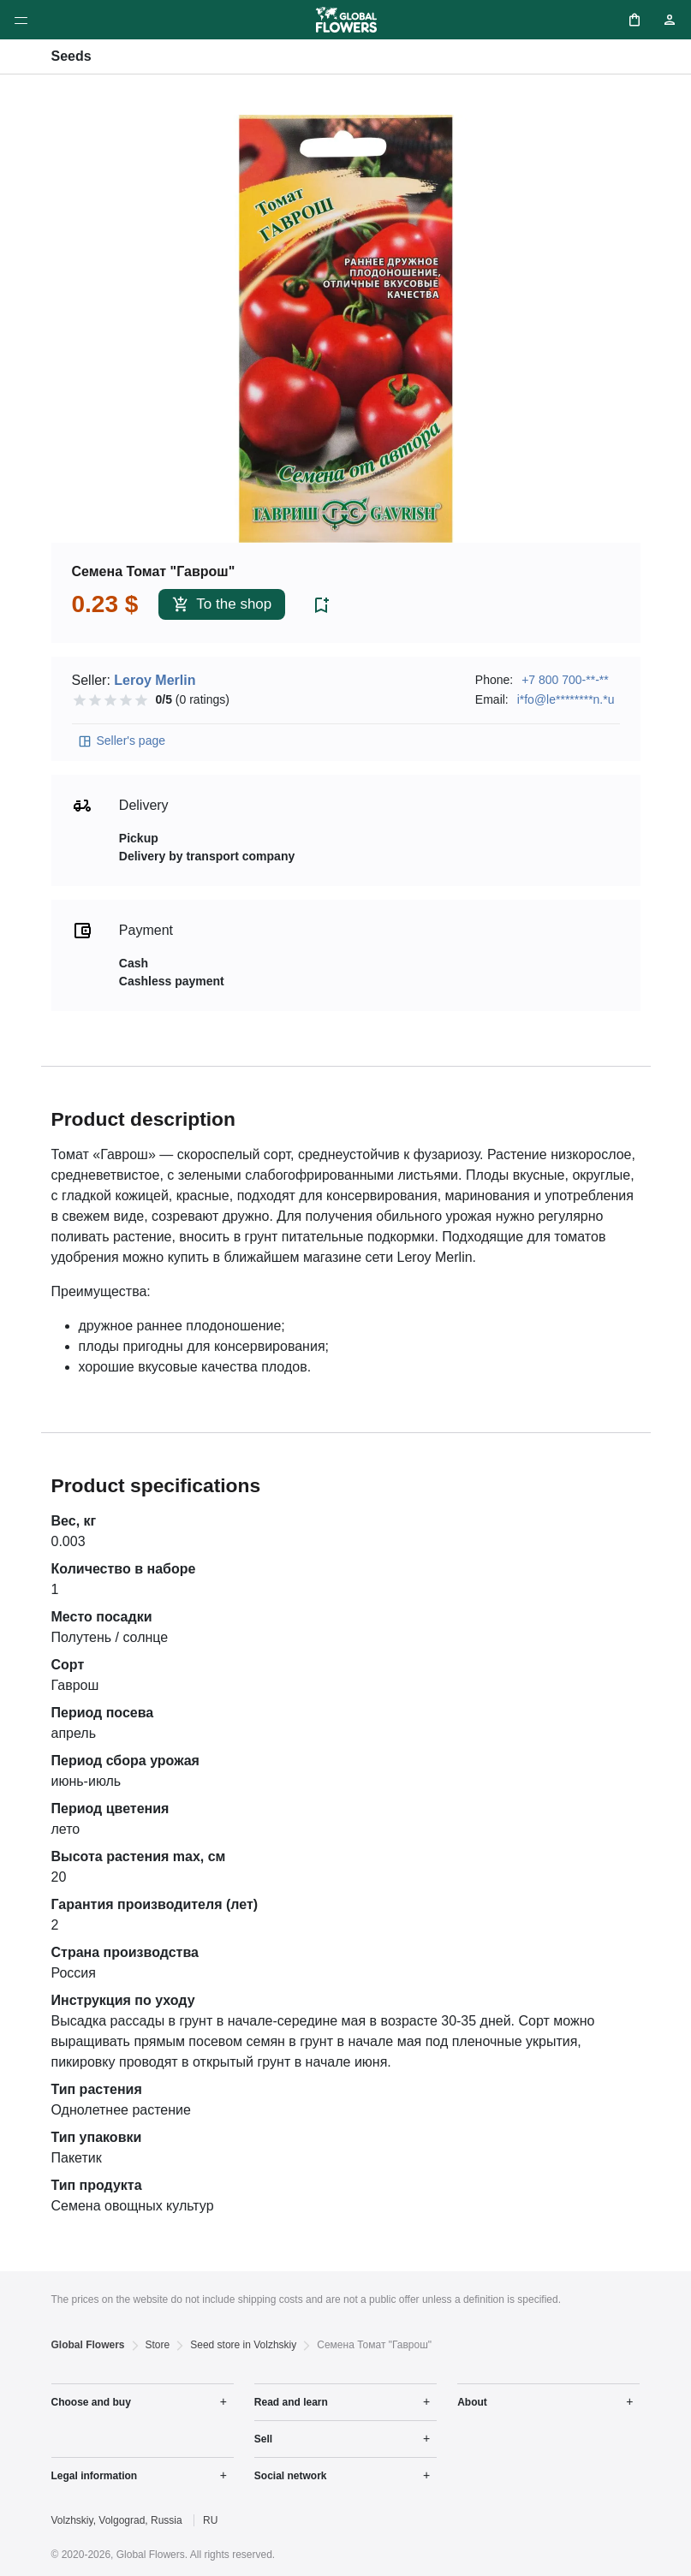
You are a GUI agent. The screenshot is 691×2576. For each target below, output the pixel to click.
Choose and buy (91, 2402)
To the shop (221, 605)
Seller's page (121, 741)
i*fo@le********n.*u (566, 699)
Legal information (94, 2476)
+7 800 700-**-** (565, 680)
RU (210, 2520)
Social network (290, 2476)
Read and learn (291, 2402)
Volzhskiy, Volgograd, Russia (116, 2520)
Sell (263, 2439)
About (472, 2402)
